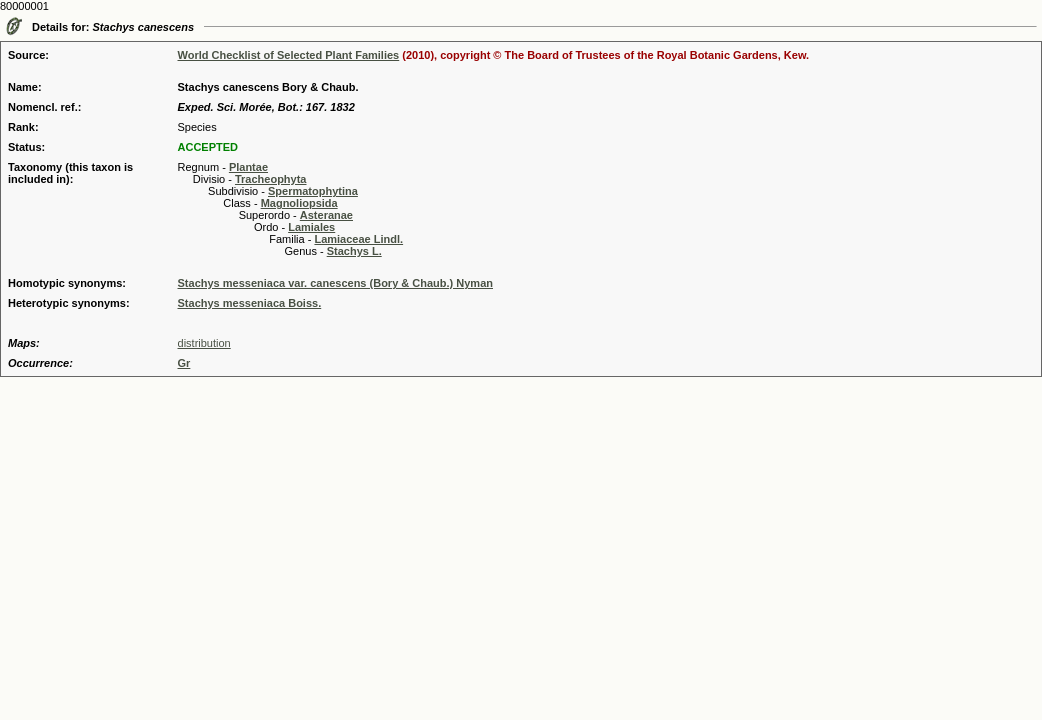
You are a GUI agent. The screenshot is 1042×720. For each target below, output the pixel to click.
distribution (204, 343)
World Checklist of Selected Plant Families (289, 55)
